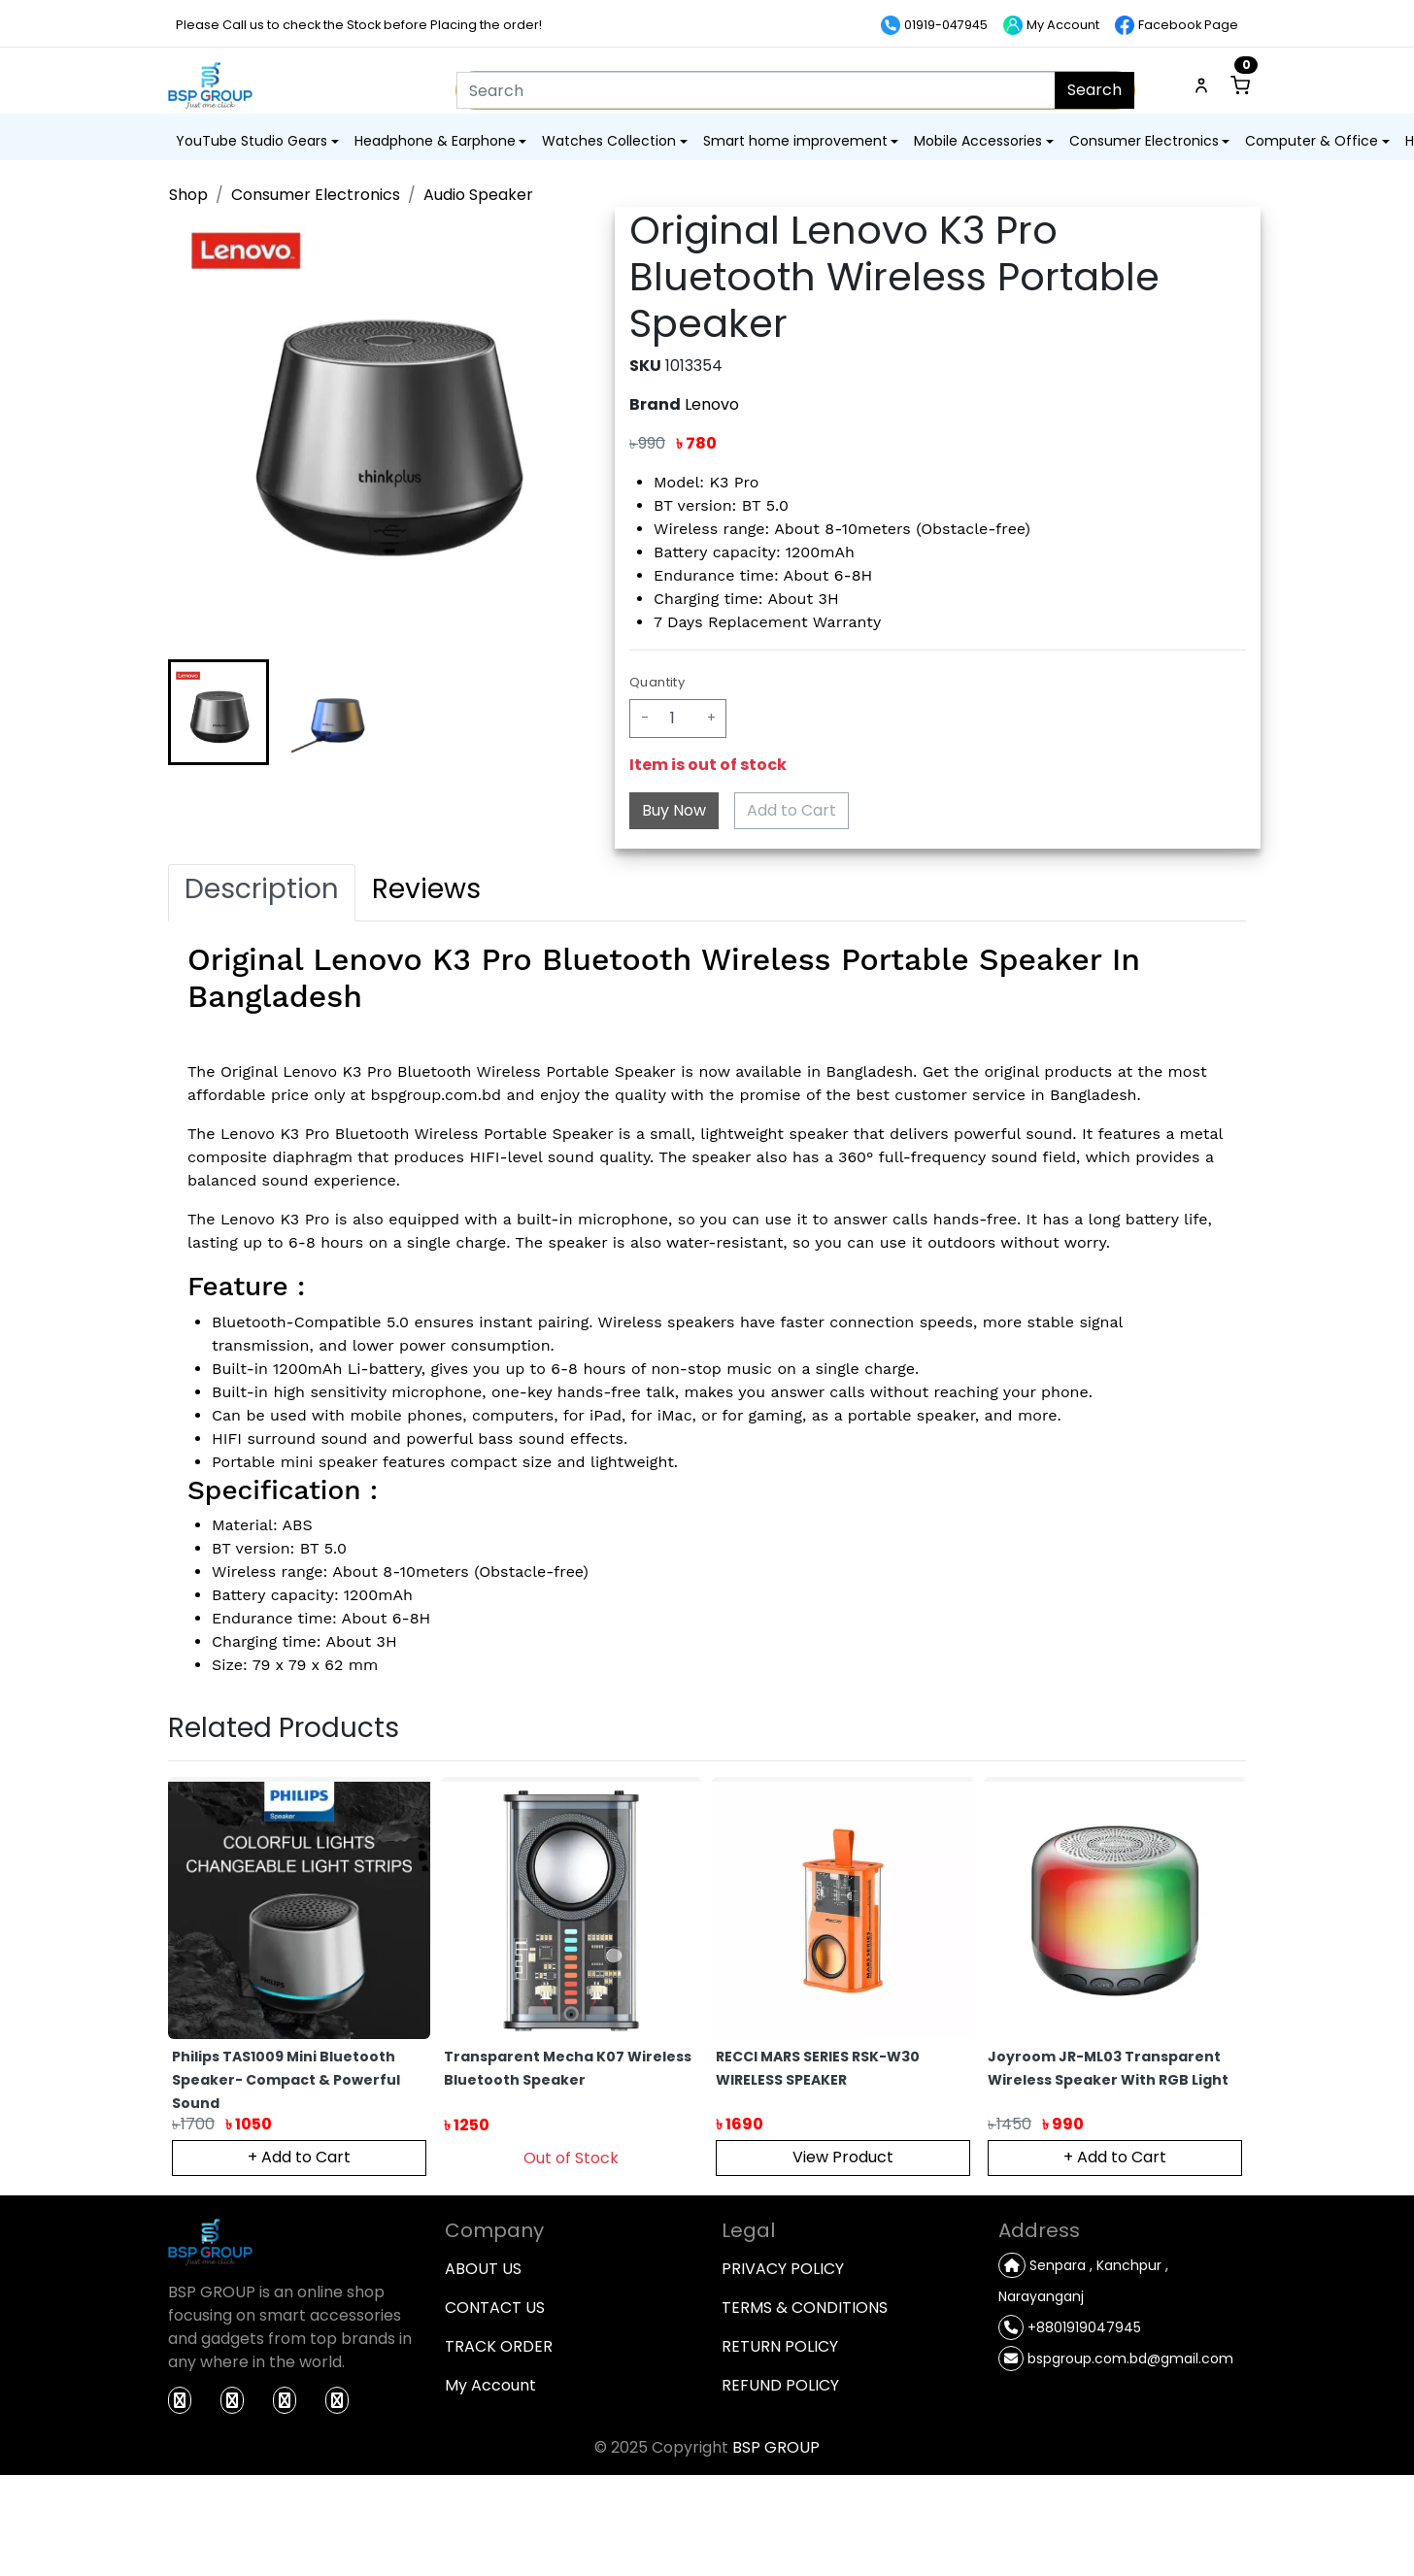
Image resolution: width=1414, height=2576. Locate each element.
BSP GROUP (776, 2447)
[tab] (261, 893)
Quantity (657, 682)
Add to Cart (791, 810)
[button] (218, 712)
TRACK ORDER (499, 2346)
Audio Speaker (478, 195)
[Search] (756, 90)
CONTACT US (495, 2307)
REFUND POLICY (780, 2385)
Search (1094, 90)
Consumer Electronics (315, 195)
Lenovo (712, 404)
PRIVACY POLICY (783, 2269)
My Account (490, 2385)
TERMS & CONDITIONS (805, 2307)
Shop (188, 195)
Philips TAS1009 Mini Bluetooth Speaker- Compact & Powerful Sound (286, 2080)
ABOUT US (483, 2269)
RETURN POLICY (780, 2346)
